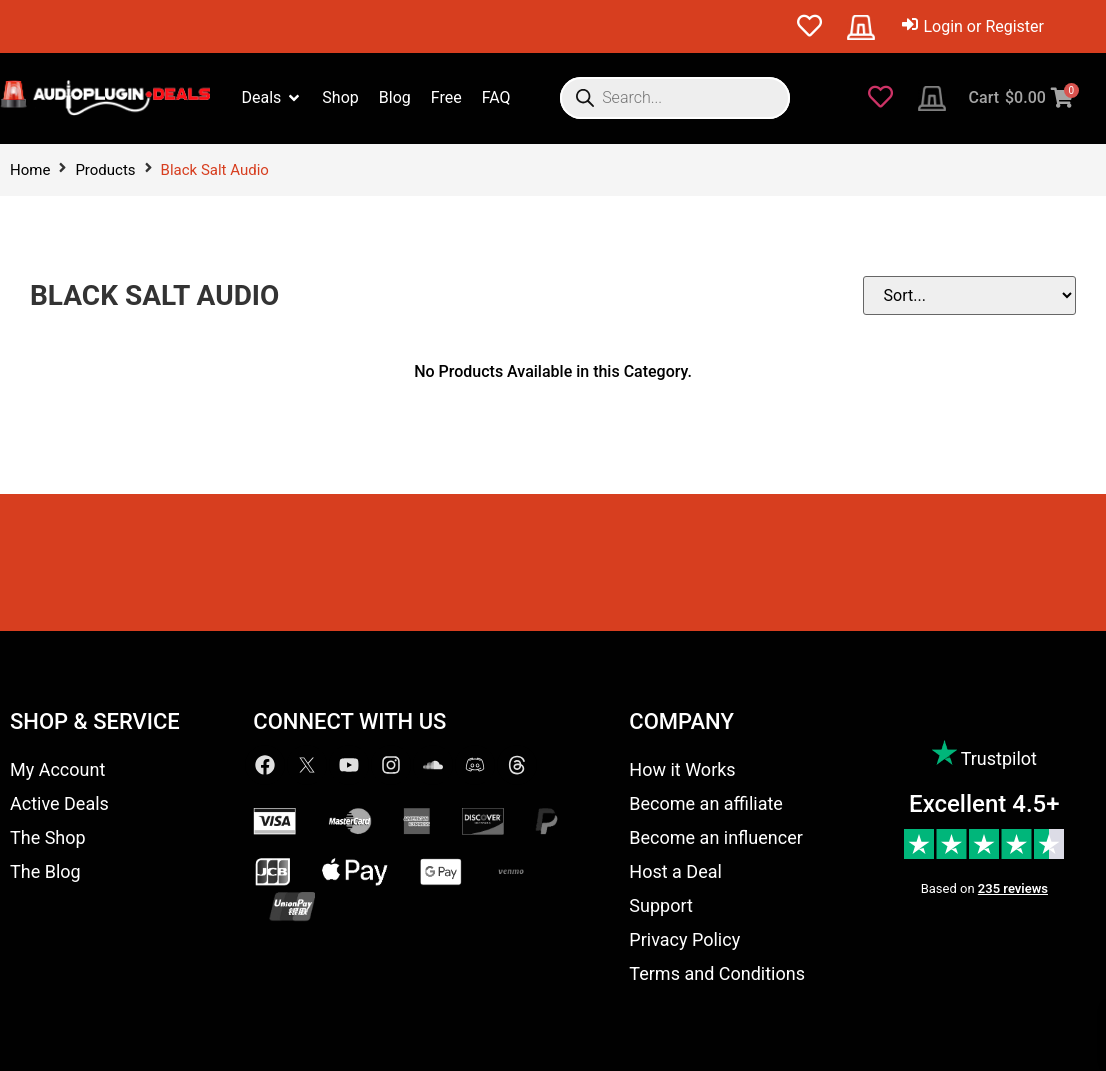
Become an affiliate (706, 803)
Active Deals (59, 803)
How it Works (682, 769)
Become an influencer (715, 837)
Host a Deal (675, 871)
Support (661, 905)
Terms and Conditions (717, 973)
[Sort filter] (976, 295)
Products (105, 170)
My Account (57, 769)
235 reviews (1013, 888)
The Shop (48, 837)
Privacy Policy (684, 939)
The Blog (45, 871)
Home (30, 170)
